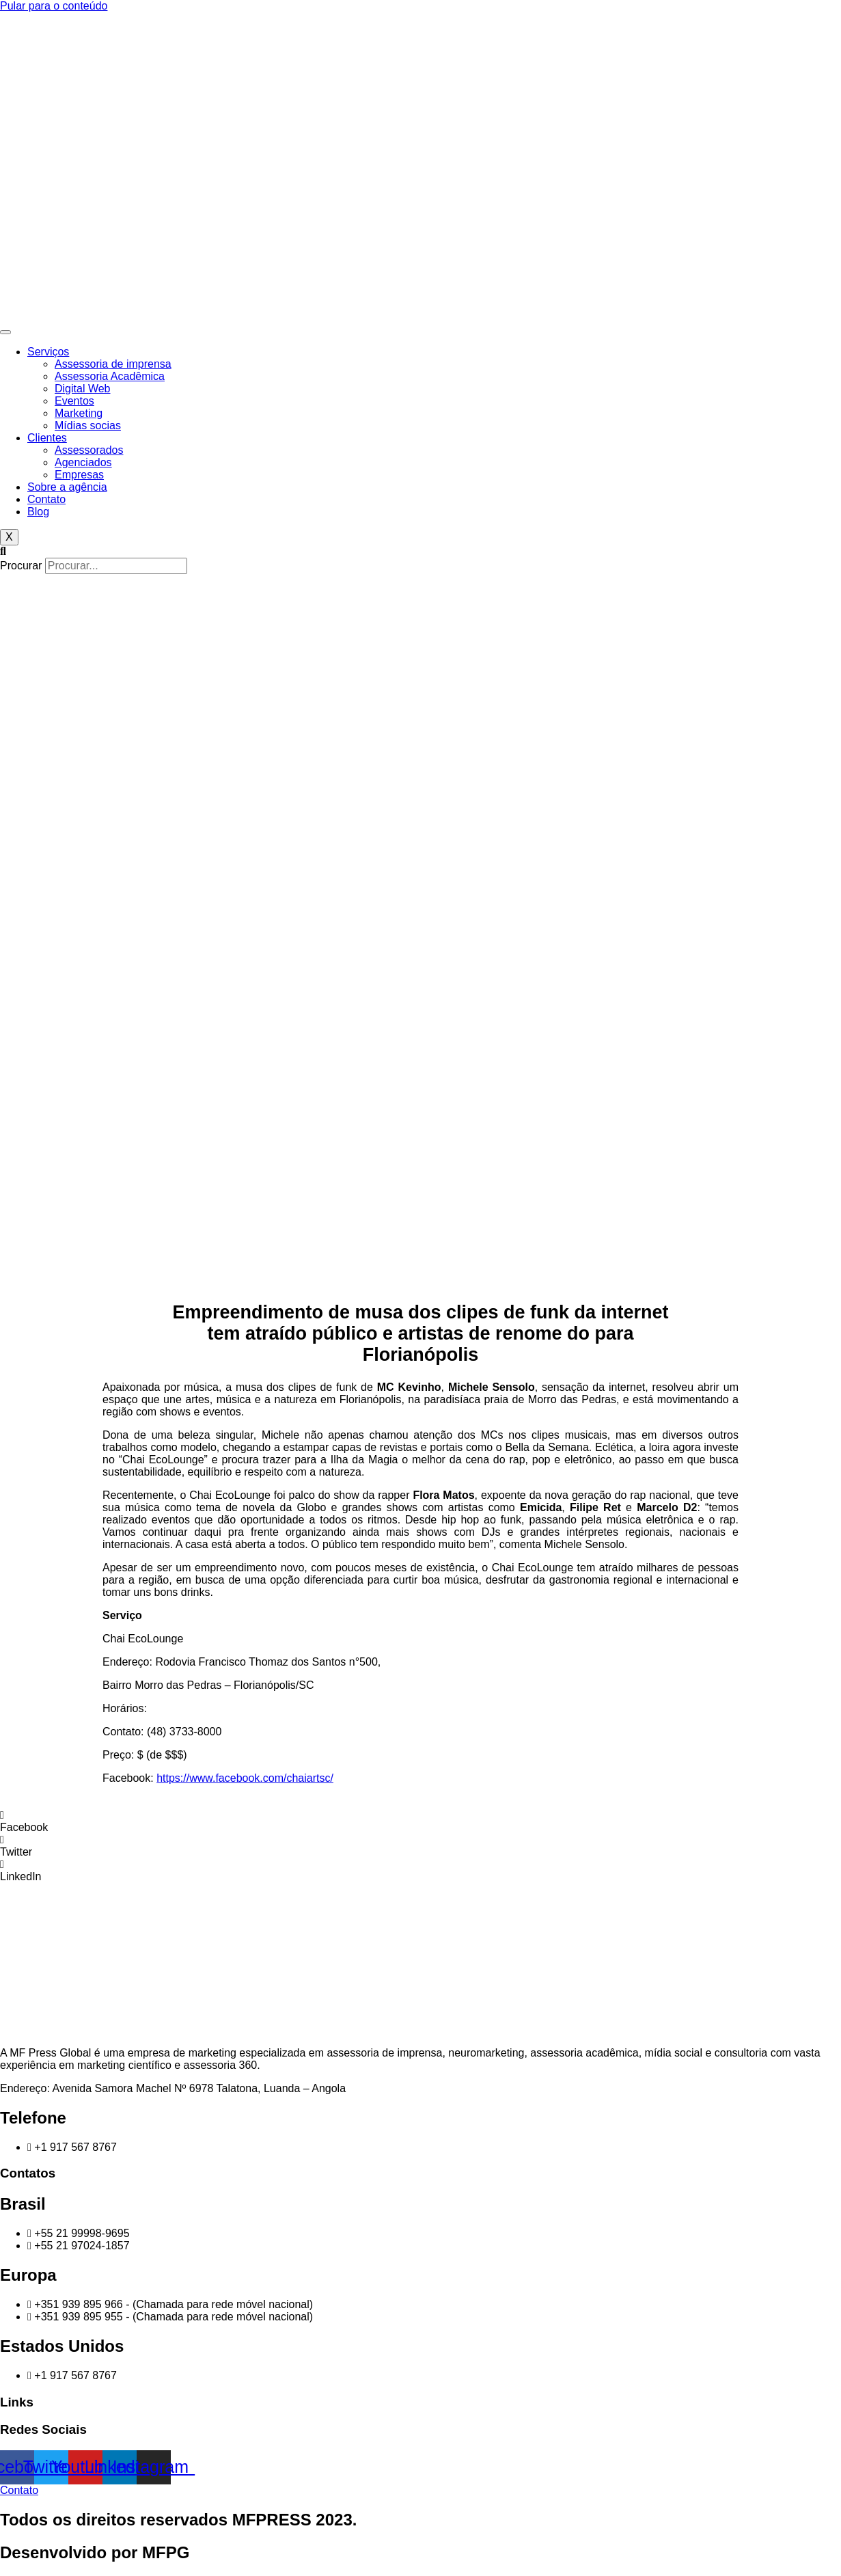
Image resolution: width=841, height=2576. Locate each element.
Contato (46, 499)
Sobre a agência (67, 487)
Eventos (74, 401)
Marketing (78, 413)
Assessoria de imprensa (113, 364)
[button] (420, 551)
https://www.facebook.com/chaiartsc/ (244, 1778)
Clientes (47, 438)
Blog (38, 511)
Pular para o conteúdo (53, 6)
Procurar (21, 565)
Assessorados (89, 450)
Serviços (48, 351)
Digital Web (83, 388)
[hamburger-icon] (5, 332)
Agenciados (83, 462)
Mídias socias (88, 425)
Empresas (79, 474)
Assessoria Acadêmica (110, 376)
